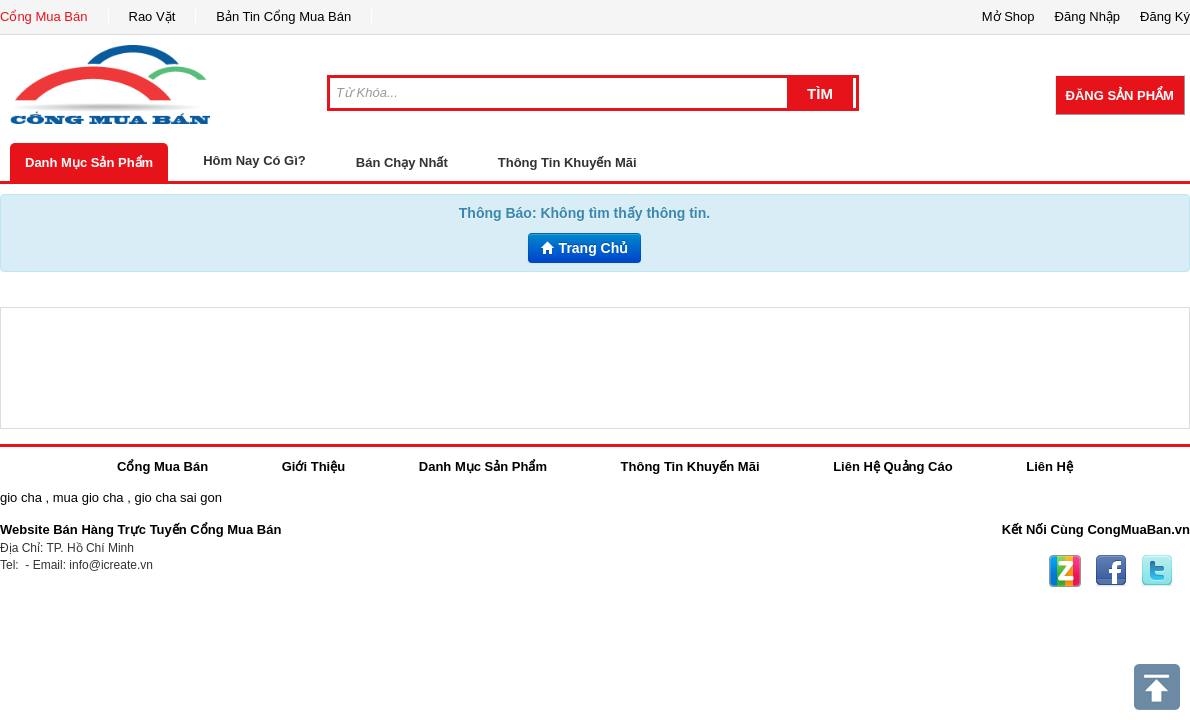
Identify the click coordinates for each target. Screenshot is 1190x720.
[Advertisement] (595, 368)
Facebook (1111, 571)
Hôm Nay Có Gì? (254, 160)
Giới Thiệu (313, 466)
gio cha (21, 497)
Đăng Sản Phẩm (1120, 95)
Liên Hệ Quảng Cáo (892, 466)
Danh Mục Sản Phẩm (89, 162)
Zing (1065, 571)
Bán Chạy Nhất (402, 162)
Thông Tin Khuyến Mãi (567, 162)
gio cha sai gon (177, 497)
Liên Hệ (1049, 466)
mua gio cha (88, 497)
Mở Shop (1008, 16)
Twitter (1157, 571)
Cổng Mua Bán (44, 16)
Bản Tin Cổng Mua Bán (283, 16)
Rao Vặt (152, 16)
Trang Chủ (585, 248)
